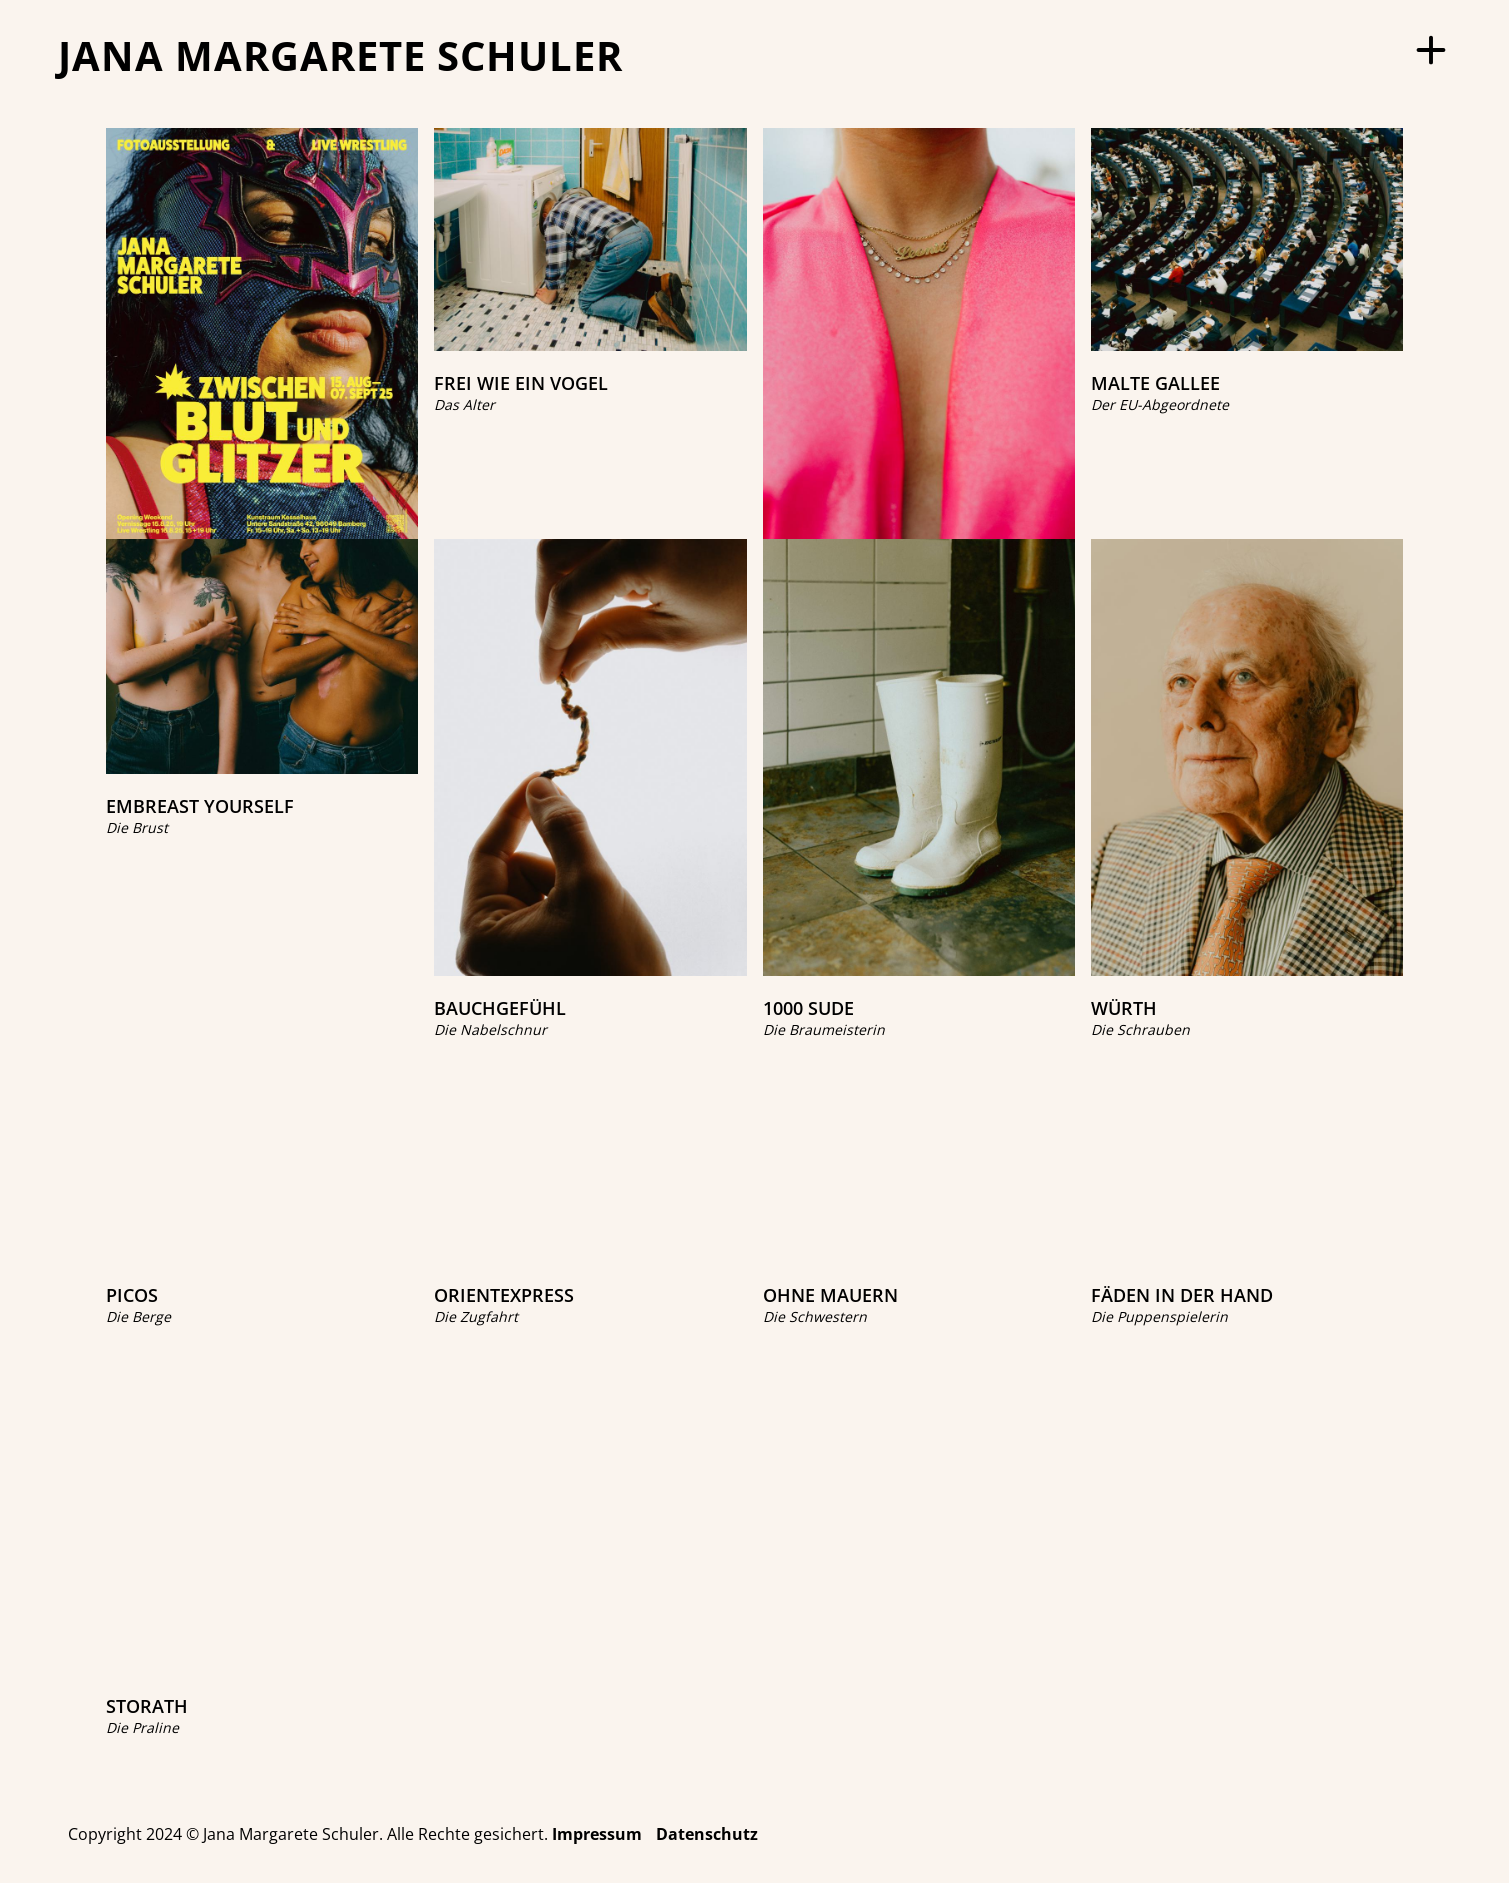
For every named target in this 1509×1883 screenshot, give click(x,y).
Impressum (597, 1834)
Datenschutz (707, 1834)
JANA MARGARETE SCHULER (340, 55)
